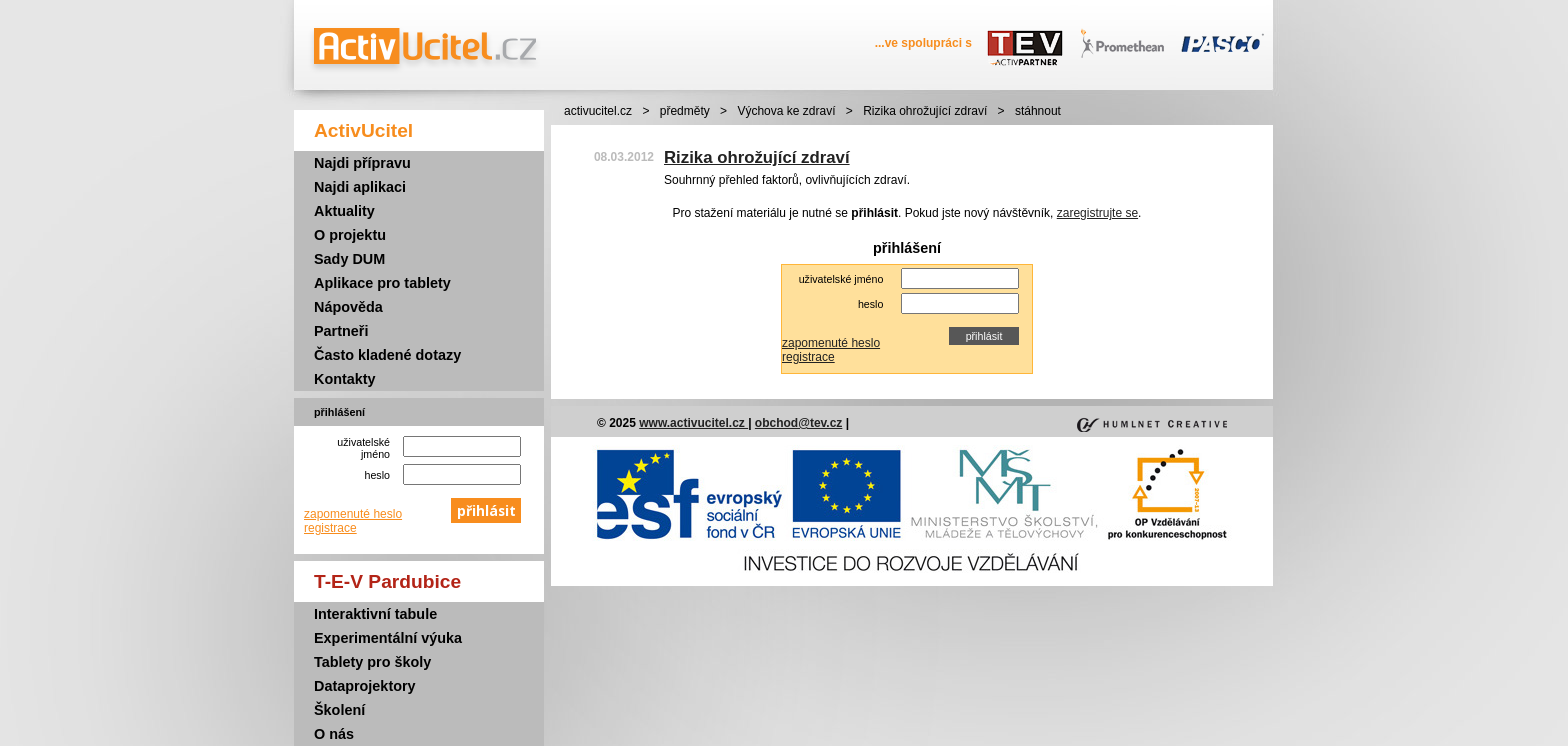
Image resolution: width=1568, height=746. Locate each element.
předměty (685, 111)
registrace (330, 528)
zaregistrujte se (1097, 213)
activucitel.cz (598, 111)
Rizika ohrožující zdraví (925, 111)
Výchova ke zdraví (786, 111)
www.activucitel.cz (693, 423)
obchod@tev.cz (799, 423)
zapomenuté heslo (353, 514)
